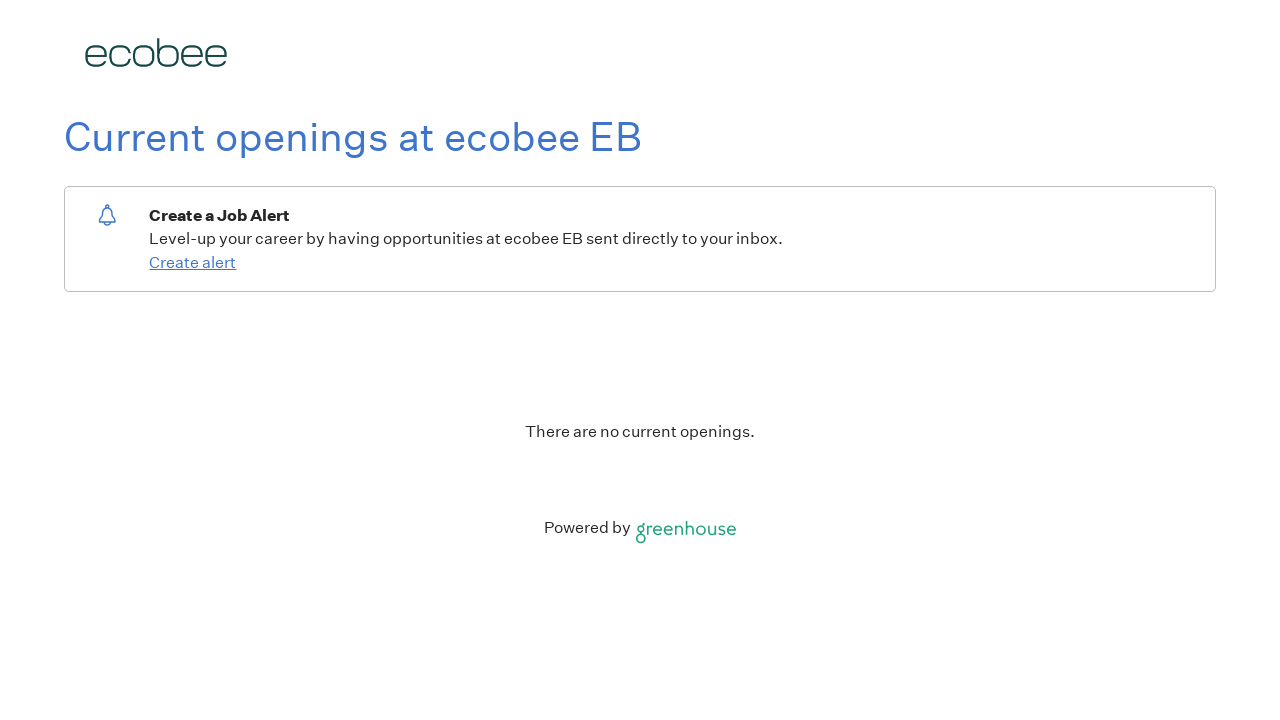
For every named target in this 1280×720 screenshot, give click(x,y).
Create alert (192, 262)
